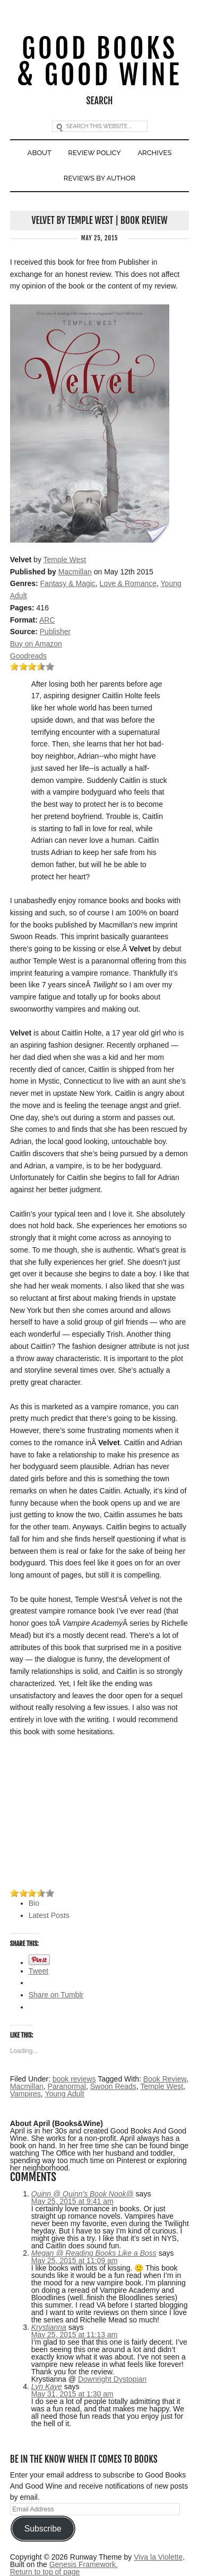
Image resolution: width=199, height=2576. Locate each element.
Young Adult (64, 2093)
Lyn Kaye (46, 2386)
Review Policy (94, 153)
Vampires (25, 2093)
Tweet (38, 1971)
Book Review (164, 2079)
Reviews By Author (99, 178)
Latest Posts (49, 1915)
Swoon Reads (113, 2086)
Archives (154, 153)
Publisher (55, 631)
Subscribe (43, 2528)
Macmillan (75, 572)
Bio (34, 1903)
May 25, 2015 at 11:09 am (74, 2260)
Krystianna (48, 2327)
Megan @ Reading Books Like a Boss (94, 2253)
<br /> (42, 1813)
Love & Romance (128, 583)
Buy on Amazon (36, 644)
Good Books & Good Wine (100, 62)
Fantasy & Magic (68, 583)
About (39, 153)
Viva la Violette (158, 2557)
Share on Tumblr (56, 1994)
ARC (47, 620)
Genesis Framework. (83, 2564)
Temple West (65, 559)
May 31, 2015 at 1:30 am (72, 2394)
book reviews (74, 2079)
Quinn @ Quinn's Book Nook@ (82, 2194)
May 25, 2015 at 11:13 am (74, 2334)
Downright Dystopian (112, 2379)
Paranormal (67, 2086)
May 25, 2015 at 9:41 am (72, 2201)
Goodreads (28, 656)
